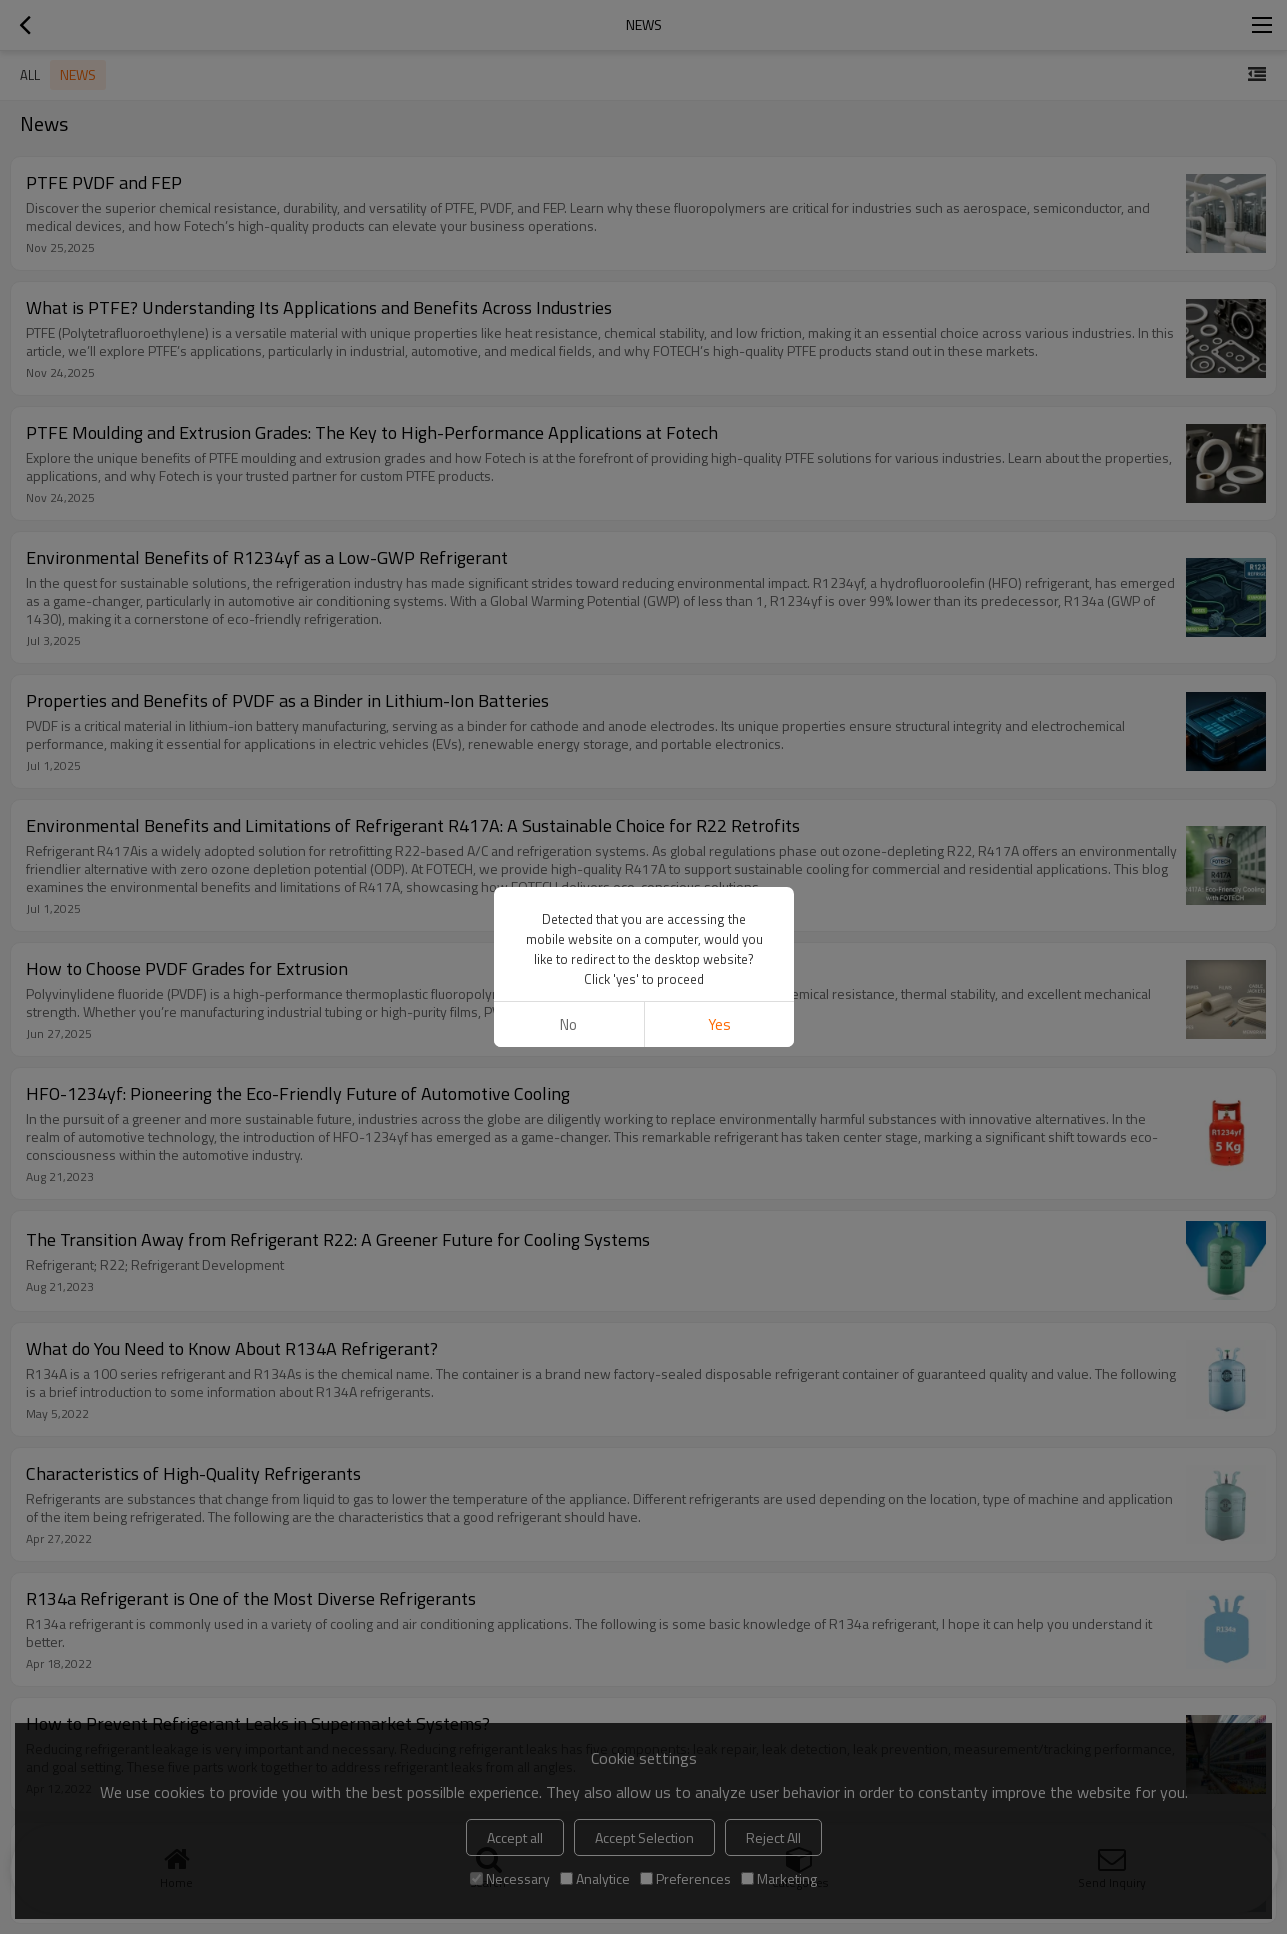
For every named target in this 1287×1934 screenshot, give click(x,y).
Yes (718, 1024)
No (568, 1024)
